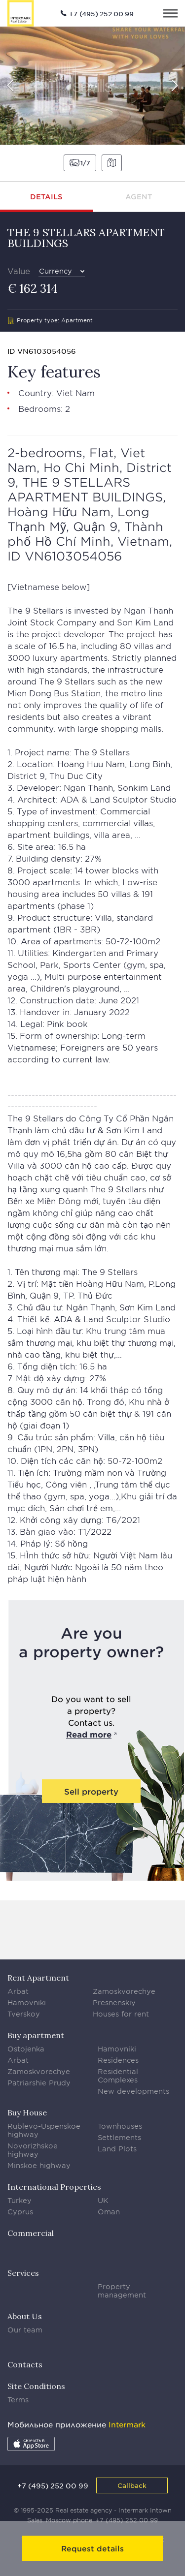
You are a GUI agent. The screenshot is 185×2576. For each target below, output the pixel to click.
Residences (118, 2060)
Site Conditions (36, 2386)
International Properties (54, 2187)
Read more (88, 1734)
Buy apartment (35, 2035)
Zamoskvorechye (124, 1991)
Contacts (24, 2364)
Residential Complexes (118, 2075)
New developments (133, 2091)
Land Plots (117, 2148)
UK (103, 2200)
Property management (122, 2290)
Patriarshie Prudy (39, 2083)
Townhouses (120, 2126)
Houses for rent (121, 2014)
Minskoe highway (39, 2165)
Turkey (19, 2200)
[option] (92, 86)
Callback (132, 2485)
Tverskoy (23, 2014)
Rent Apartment (38, 1978)
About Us (24, 2316)
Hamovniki (26, 2002)
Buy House (27, 2112)
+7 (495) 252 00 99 (101, 14)
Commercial (30, 2233)
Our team (24, 2330)
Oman (109, 2211)
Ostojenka (25, 2049)
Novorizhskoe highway (32, 2149)
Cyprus (20, 2211)
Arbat (18, 1991)
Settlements (119, 2137)
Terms (18, 2399)
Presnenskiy (114, 2002)
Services (23, 2273)
